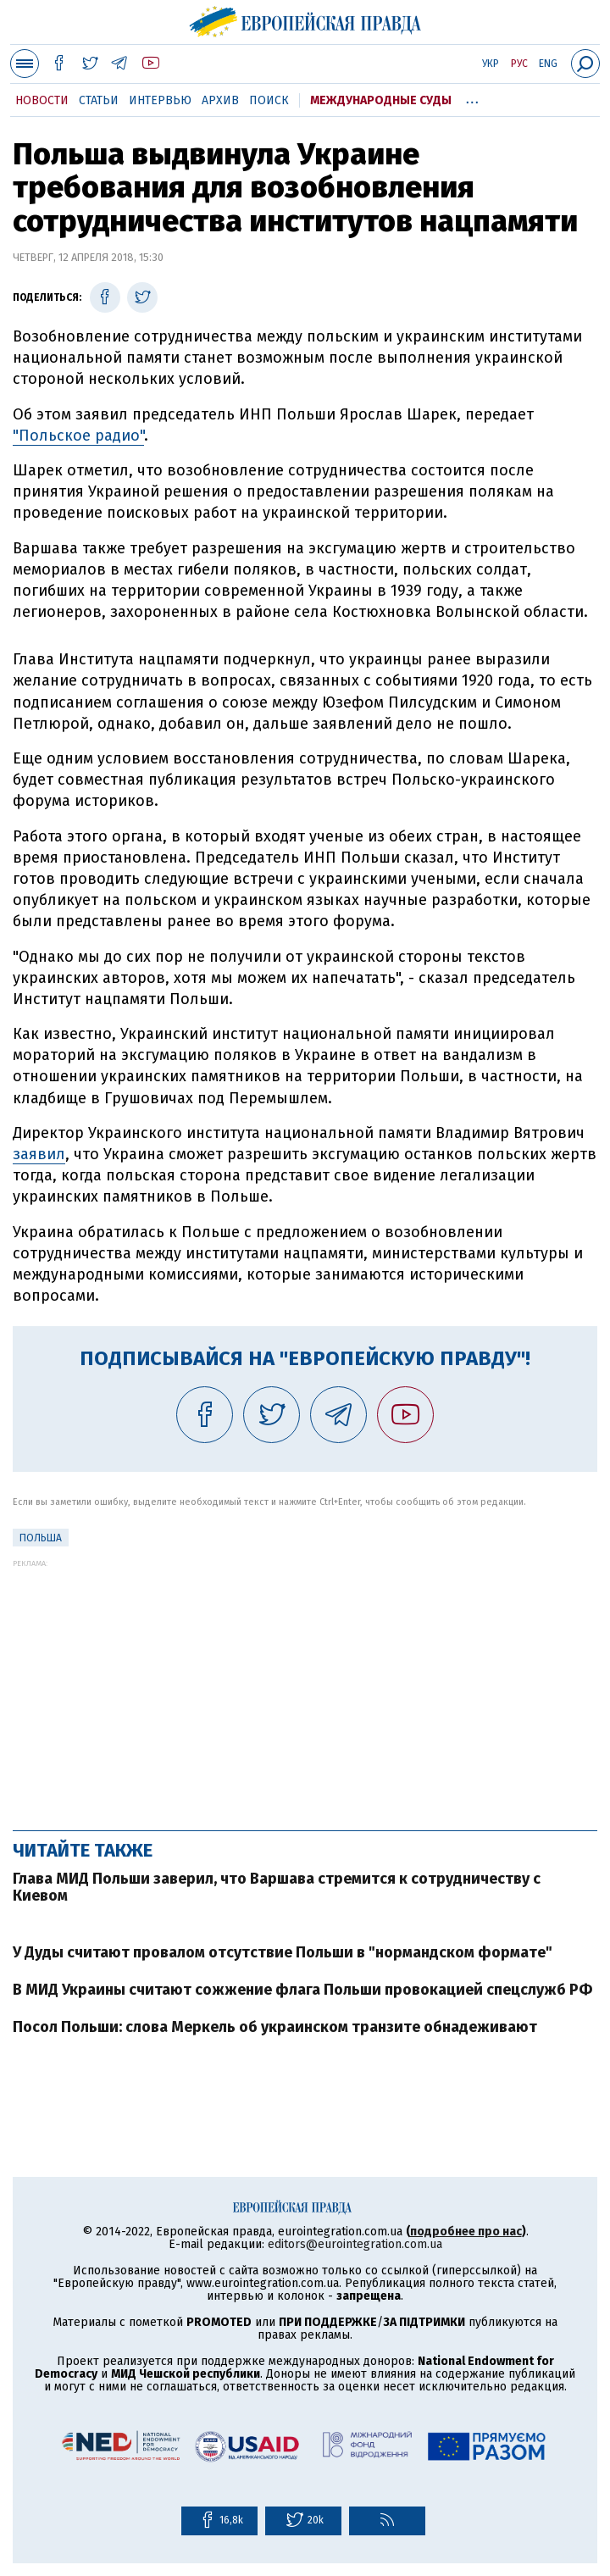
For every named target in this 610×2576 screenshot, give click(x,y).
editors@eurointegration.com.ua (355, 2244)
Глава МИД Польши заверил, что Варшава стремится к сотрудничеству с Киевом (277, 1887)
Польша (40, 1538)
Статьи (99, 100)
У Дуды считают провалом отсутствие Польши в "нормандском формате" (282, 1952)
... (472, 97)
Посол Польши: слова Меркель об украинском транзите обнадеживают (275, 2027)
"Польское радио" (78, 435)
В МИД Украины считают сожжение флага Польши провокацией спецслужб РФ (302, 1989)
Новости (42, 100)
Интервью (160, 100)
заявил (39, 1154)
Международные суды (381, 100)
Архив (220, 100)
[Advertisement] (305, 1686)
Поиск (269, 100)
